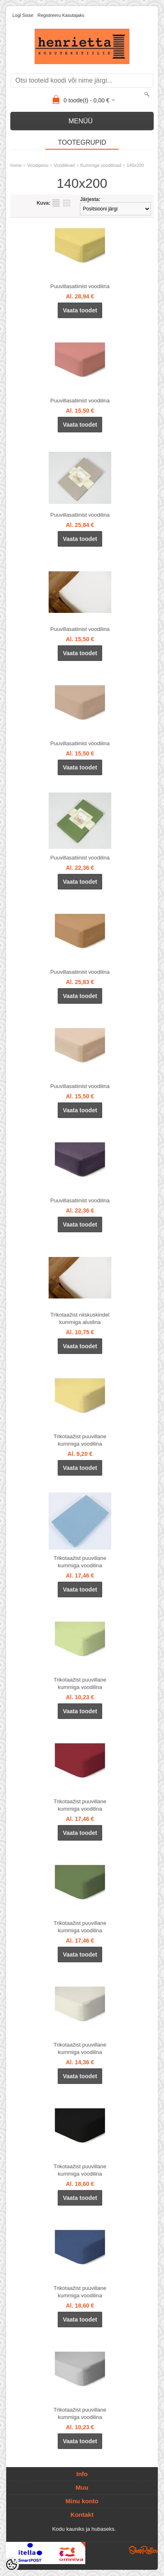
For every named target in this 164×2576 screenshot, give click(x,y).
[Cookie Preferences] (11, 2564)
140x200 (135, 165)
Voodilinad (64, 165)
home (16, 165)
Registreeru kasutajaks (60, 15)
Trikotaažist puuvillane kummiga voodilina (80, 1440)
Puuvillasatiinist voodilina (80, 286)
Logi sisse (22, 15)
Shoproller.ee (143, 2550)
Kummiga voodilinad (100, 165)
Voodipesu (37, 165)
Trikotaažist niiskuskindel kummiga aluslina (79, 1318)
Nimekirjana (56, 203)
